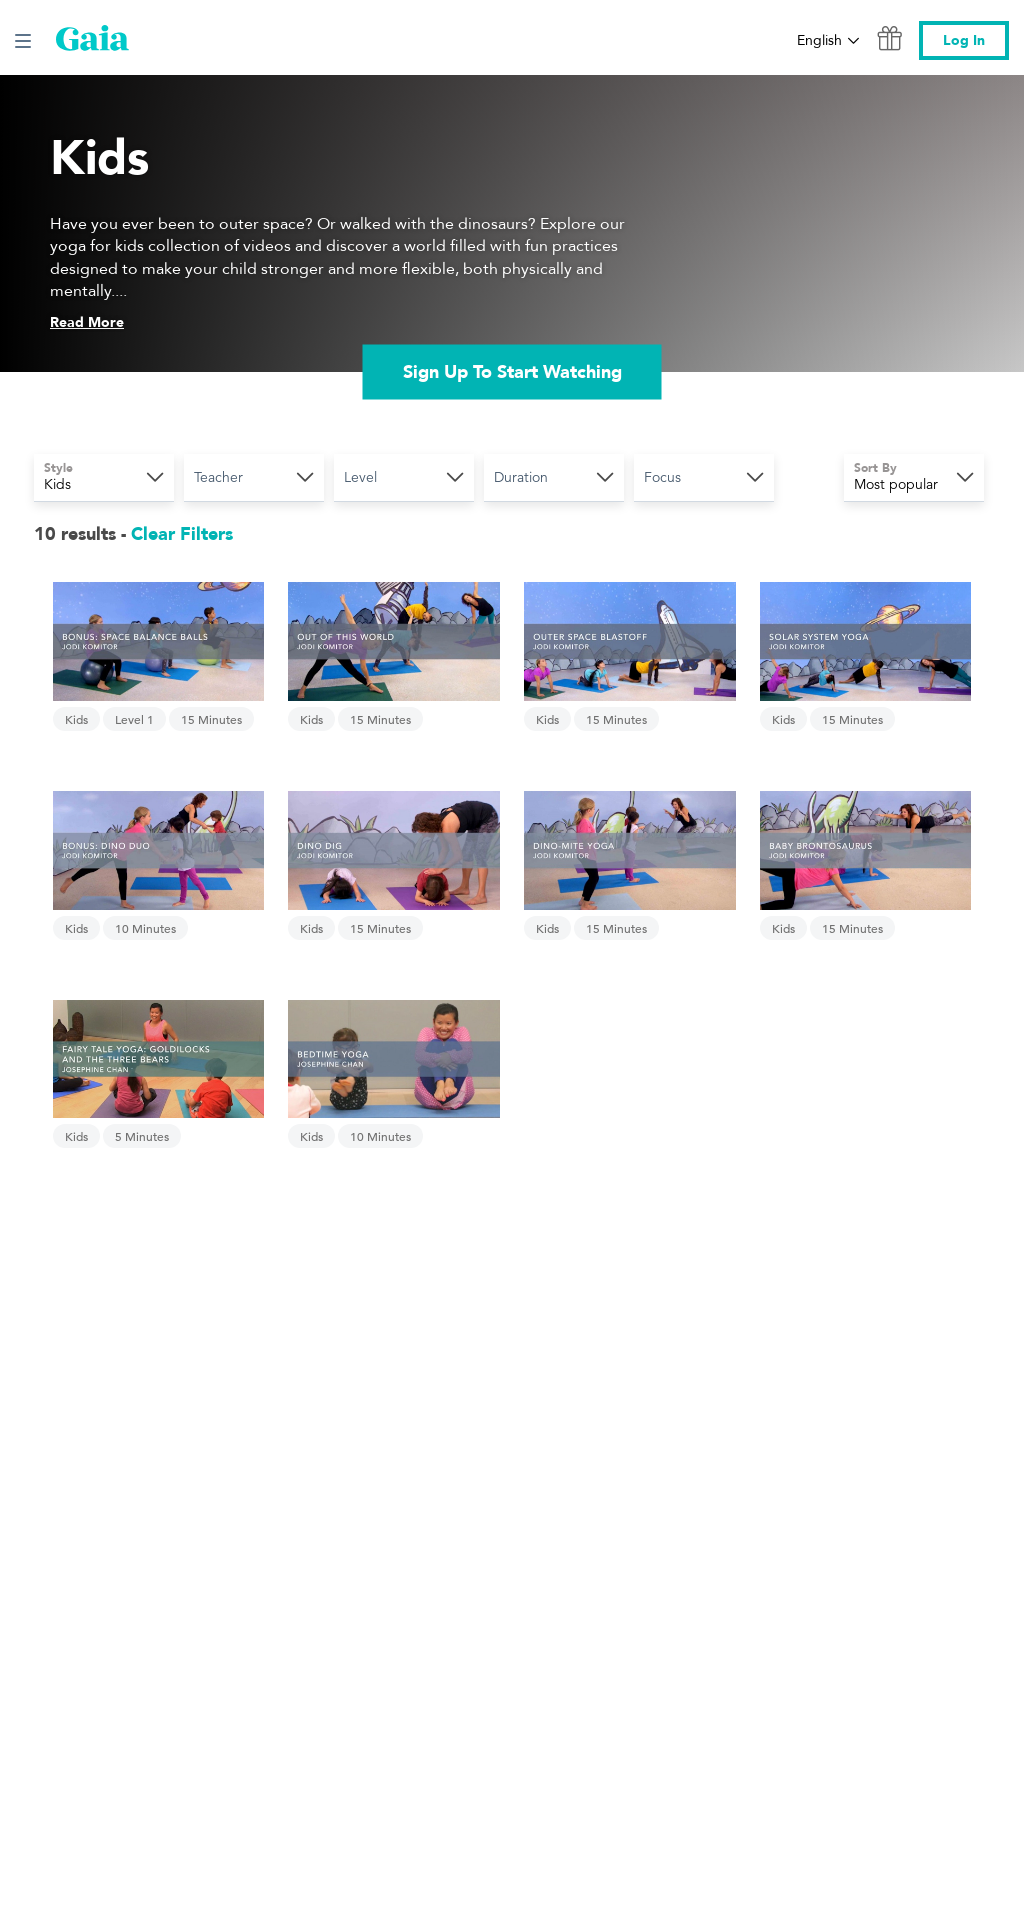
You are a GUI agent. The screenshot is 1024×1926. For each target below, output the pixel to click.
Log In (964, 40)
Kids (76, 719)
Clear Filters (182, 534)
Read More (87, 322)
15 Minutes (211, 719)
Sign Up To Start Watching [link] (512, 371)
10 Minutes (145, 928)
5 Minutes (142, 1136)
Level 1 (134, 719)
